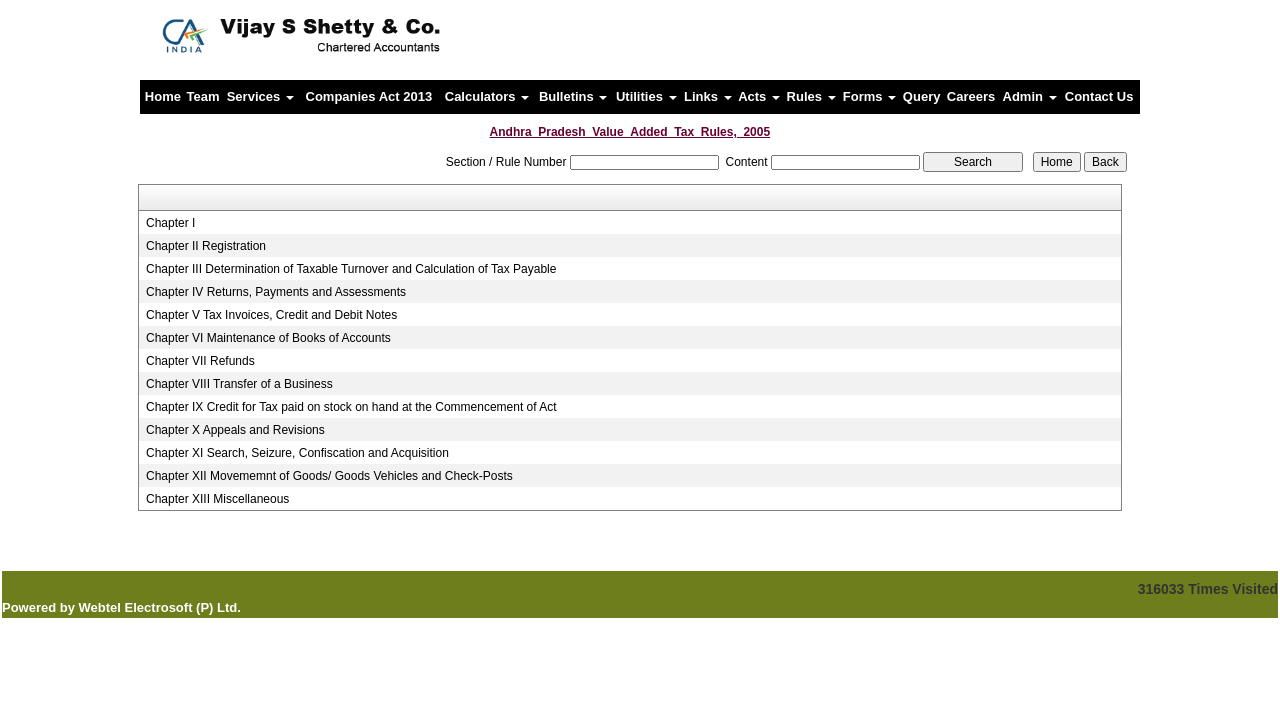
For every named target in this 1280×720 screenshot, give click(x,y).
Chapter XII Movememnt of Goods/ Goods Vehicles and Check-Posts (329, 476)
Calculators (487, 96)
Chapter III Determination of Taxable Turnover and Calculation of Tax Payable (351, 269)
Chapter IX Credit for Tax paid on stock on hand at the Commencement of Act (351, 407)
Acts (759, 96)
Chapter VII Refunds (200, 361)
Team (203, 96)
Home (163, 96)
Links (708, 96)
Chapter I (170, 223)
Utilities (646, 96)
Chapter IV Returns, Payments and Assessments (276, 292)
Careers (971, 96)
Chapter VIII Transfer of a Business (239, 384)
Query (922, 96)
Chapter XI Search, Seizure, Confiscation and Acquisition (297, 453)
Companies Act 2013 (369, 96)
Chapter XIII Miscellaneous (217, 499)
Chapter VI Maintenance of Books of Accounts (268, 338)
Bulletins (573, 96)
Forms (869, 96)
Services (260, 96)
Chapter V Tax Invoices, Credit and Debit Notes (271, 315)
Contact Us (1099, 96)
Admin (1030, 96)
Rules (811, 96)
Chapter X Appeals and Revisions (235, 430)
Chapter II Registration (206, 246)
